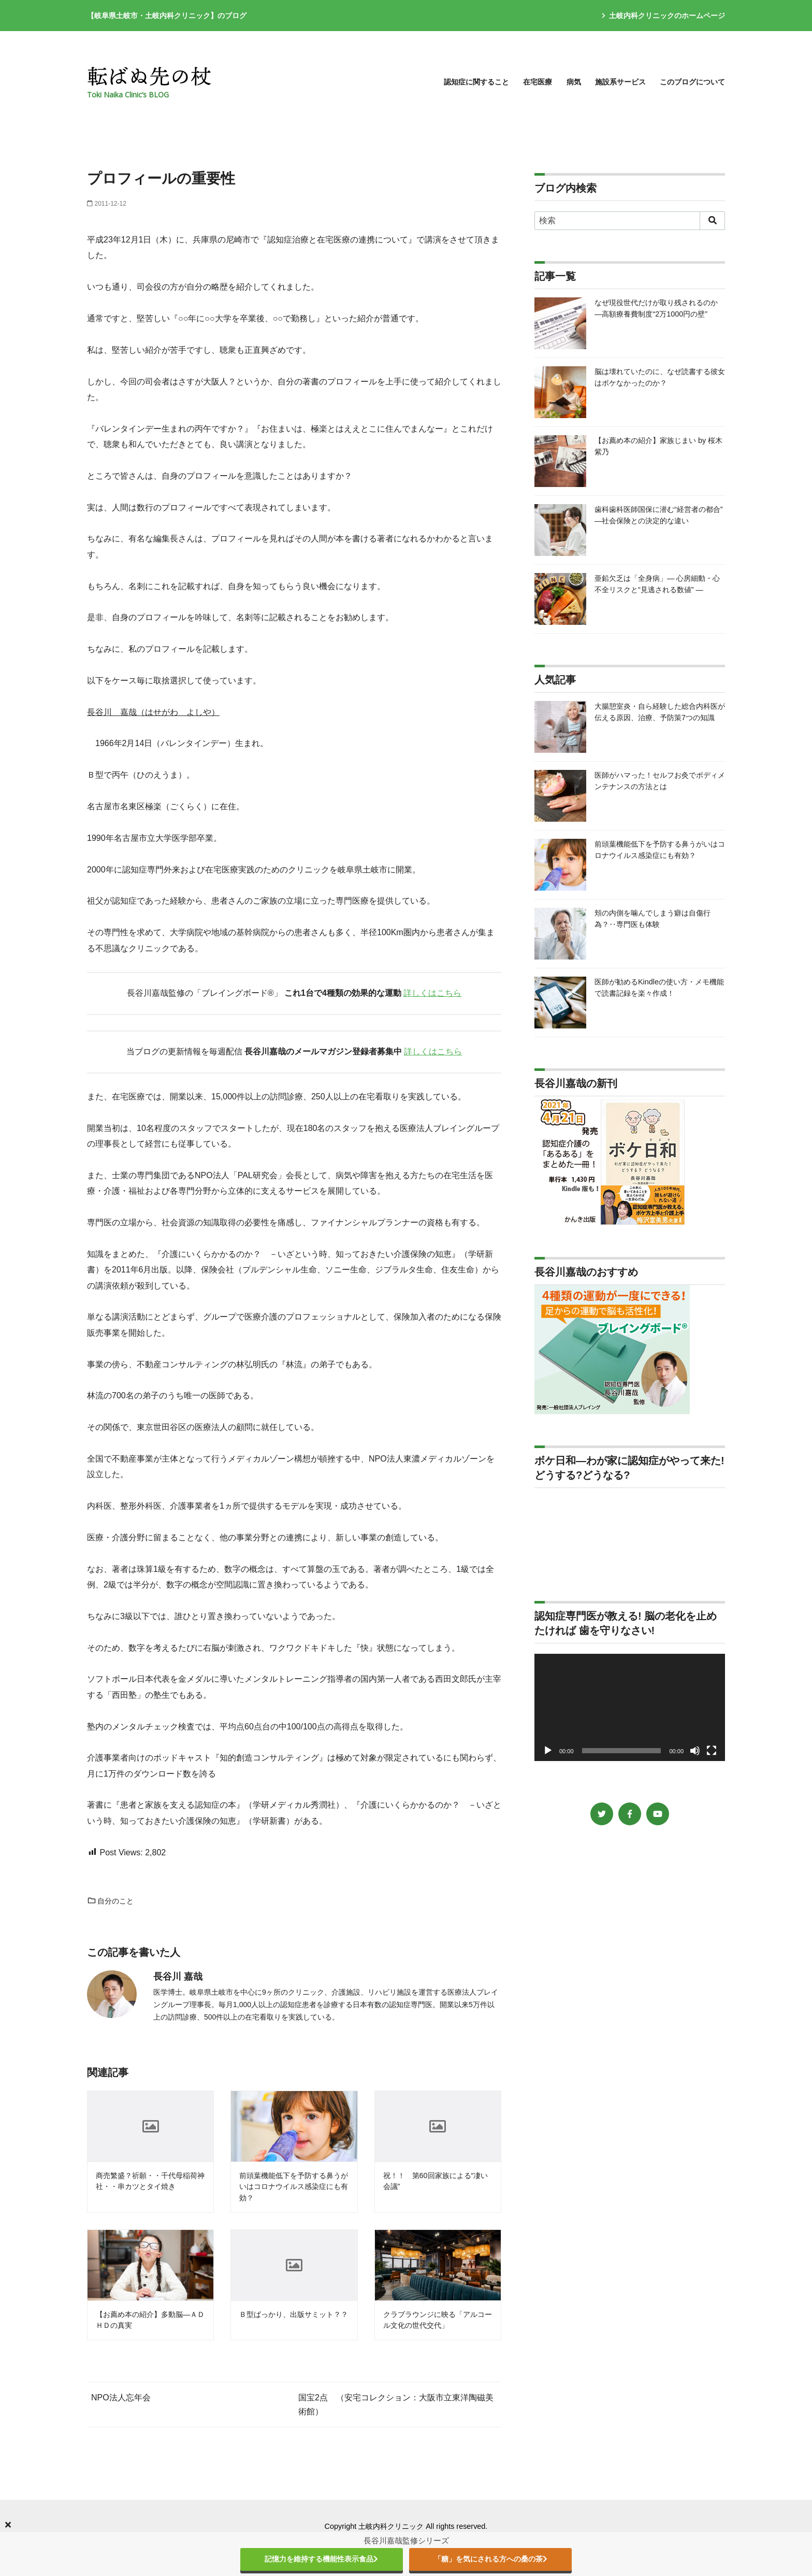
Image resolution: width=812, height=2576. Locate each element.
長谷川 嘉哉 (177, 1976)
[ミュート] (695, 1750)
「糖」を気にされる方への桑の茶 (490, 2559)
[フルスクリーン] (711, 1750)
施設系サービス (620, 82)
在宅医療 (537, 82)
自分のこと (110, 1901)
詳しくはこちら (432, 993)
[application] (629, 1707)
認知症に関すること (476, 82)
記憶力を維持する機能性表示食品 (321, 2559)
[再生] (548, 1750)
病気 (574, 82)
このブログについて (692, 82)
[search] (712, 220)
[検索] (629, 220)
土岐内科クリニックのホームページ (663, 15)
